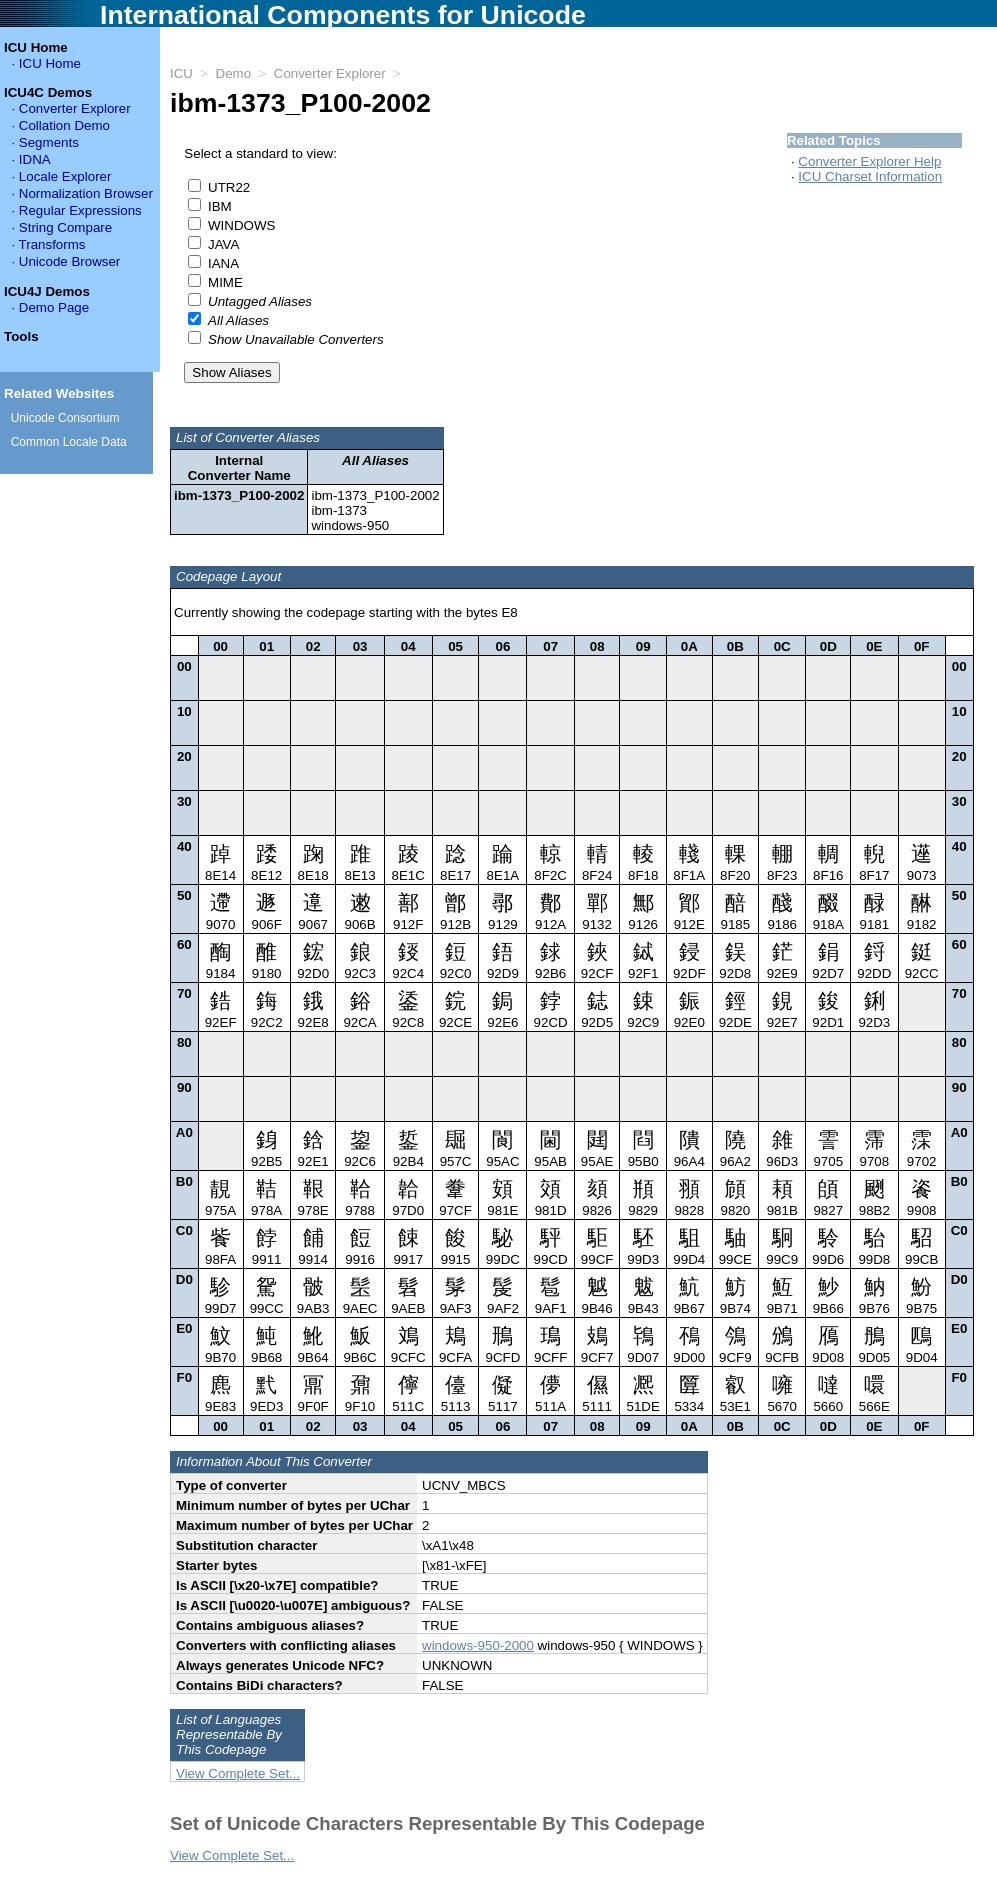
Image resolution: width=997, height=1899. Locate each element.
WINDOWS (241, 225)
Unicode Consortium (65, 418)
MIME (225, 282)
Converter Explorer (330, 73)
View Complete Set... (238, 1785)
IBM (220, 206)
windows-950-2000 (478, 1657)
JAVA (223, 244)
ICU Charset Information (870, 176)
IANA (223, 263)
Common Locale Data (69, 442)
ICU (181, 73)
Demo (234, 73)
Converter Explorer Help (869, 161)
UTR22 (229, 187)
